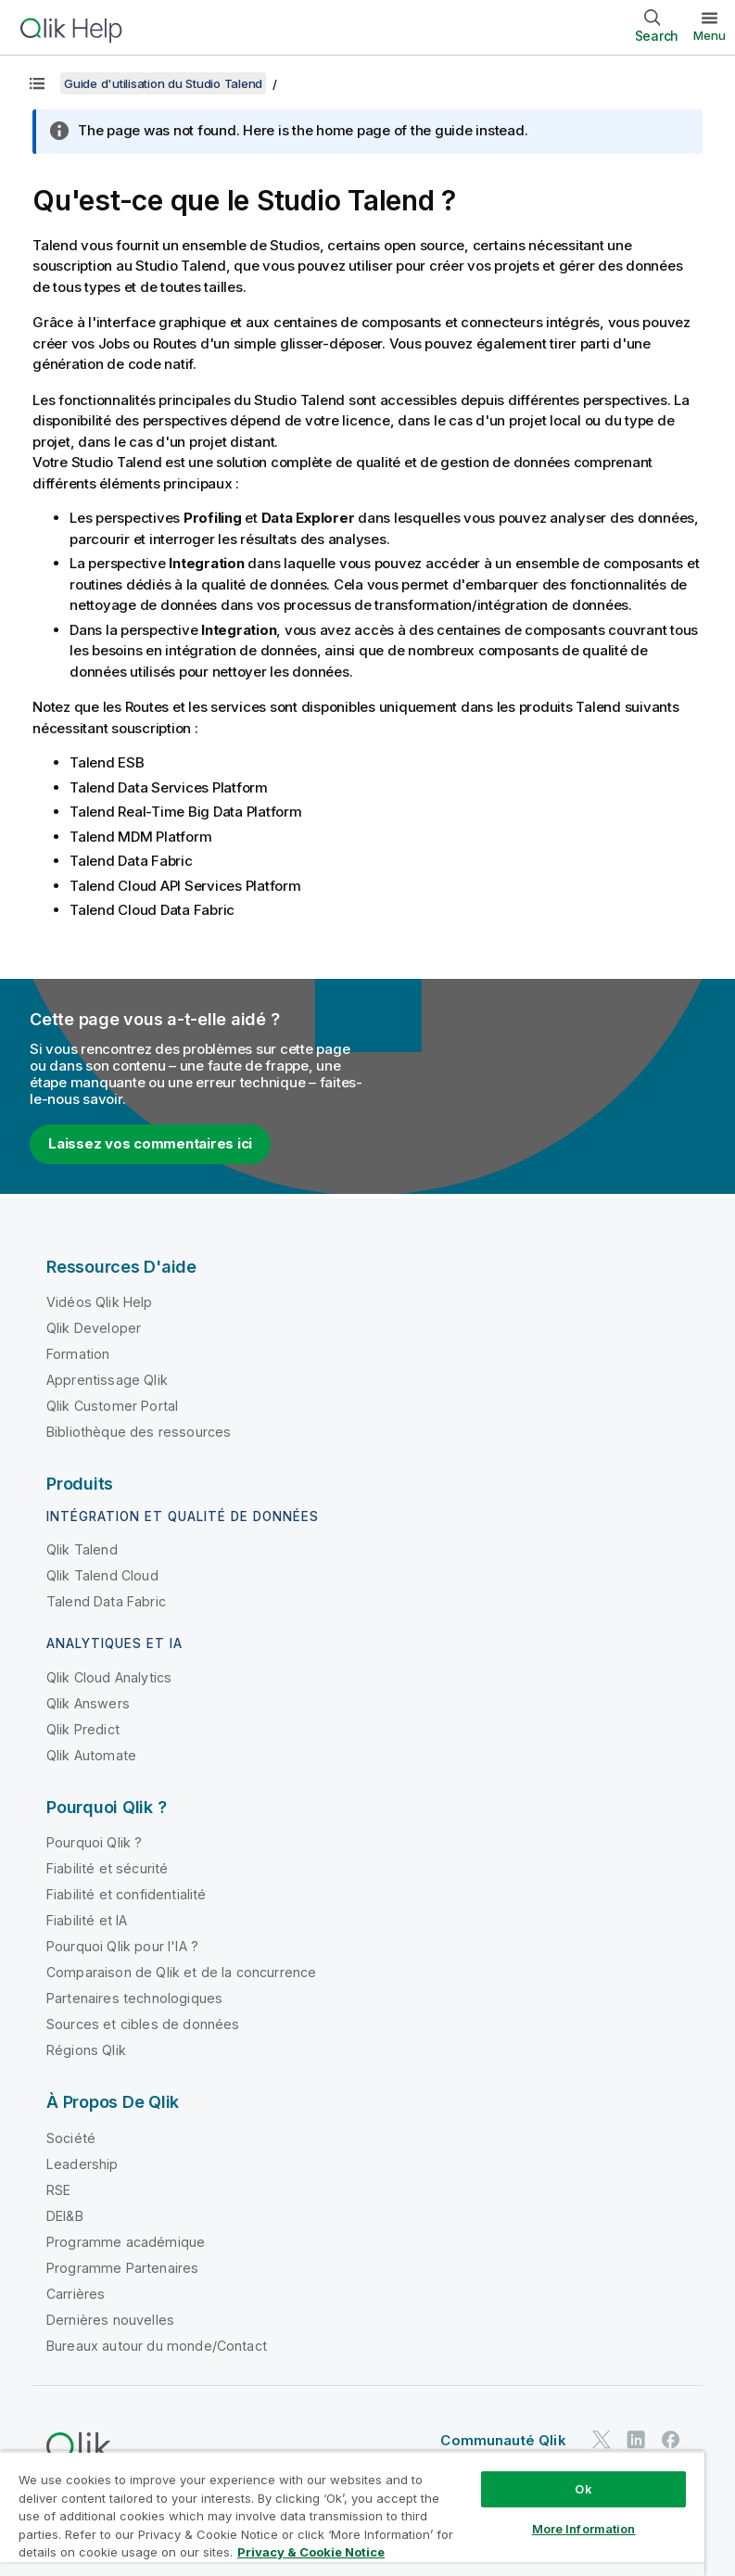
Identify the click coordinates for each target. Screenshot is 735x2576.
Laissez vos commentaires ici (150, 1143)
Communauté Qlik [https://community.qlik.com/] (502, 2440)
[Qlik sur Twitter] (601, 2439)
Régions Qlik (86, 2050)
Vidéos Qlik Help (99, 1302)
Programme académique (125, 2242)
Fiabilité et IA (86, 1920)
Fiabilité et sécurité (107, 1868)
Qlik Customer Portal (112, 1406)
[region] (352, 2513)
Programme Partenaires (122, 2268)
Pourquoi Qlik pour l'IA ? (122, 1946)
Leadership (82, 2164)
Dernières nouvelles (110, 2320)
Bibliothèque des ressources (138, 1432)
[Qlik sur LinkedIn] (636, 2439)
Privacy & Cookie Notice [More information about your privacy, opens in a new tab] (311, 2551)
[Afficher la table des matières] (37, 83)
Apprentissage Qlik (107, 1380)
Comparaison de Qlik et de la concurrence (181, 1972)
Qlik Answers (88, 1703)
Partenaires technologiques (134, 1998)
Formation (77, 1354)
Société (70, 2138)
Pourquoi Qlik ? (94, 1842)
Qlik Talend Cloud (102, 1575)
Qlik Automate (91, 1755)
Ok (583, 2488)
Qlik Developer (93, 1328)
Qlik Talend (82, 1549)
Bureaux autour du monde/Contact (156, 2346)
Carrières (75, 2294)
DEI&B (64, 2216)
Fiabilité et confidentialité (126, 1894)
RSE (58, 2190)
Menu (709, 35)
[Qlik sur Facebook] (671, 2439)
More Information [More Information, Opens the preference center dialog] (584, 2528)
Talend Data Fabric (106, 1601)
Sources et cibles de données (142, 2024)
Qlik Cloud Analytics (108, 1677)
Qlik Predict (83, 1729)
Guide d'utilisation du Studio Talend (163, 83)
